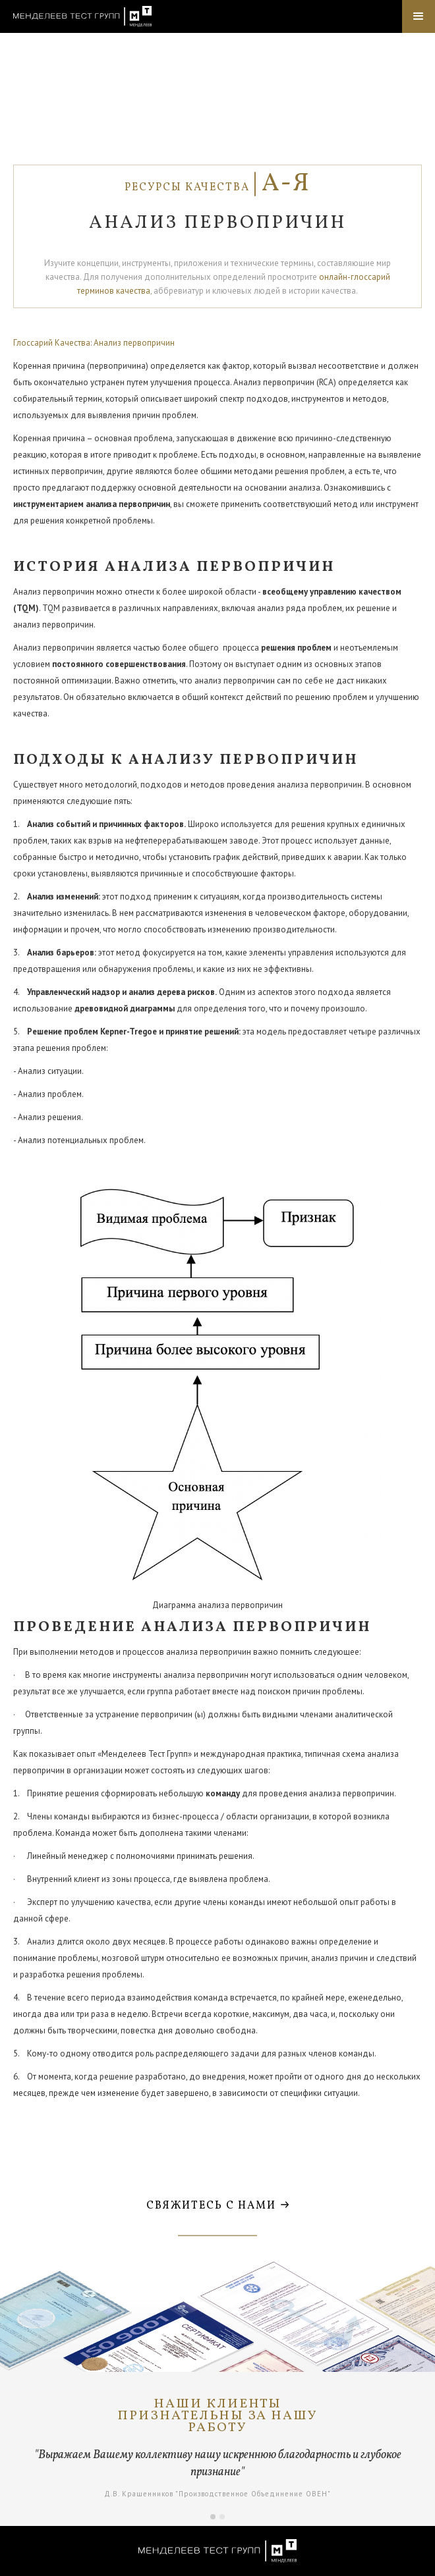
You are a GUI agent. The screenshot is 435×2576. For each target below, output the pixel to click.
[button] (418, 16)
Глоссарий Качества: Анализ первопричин (94, 342)
